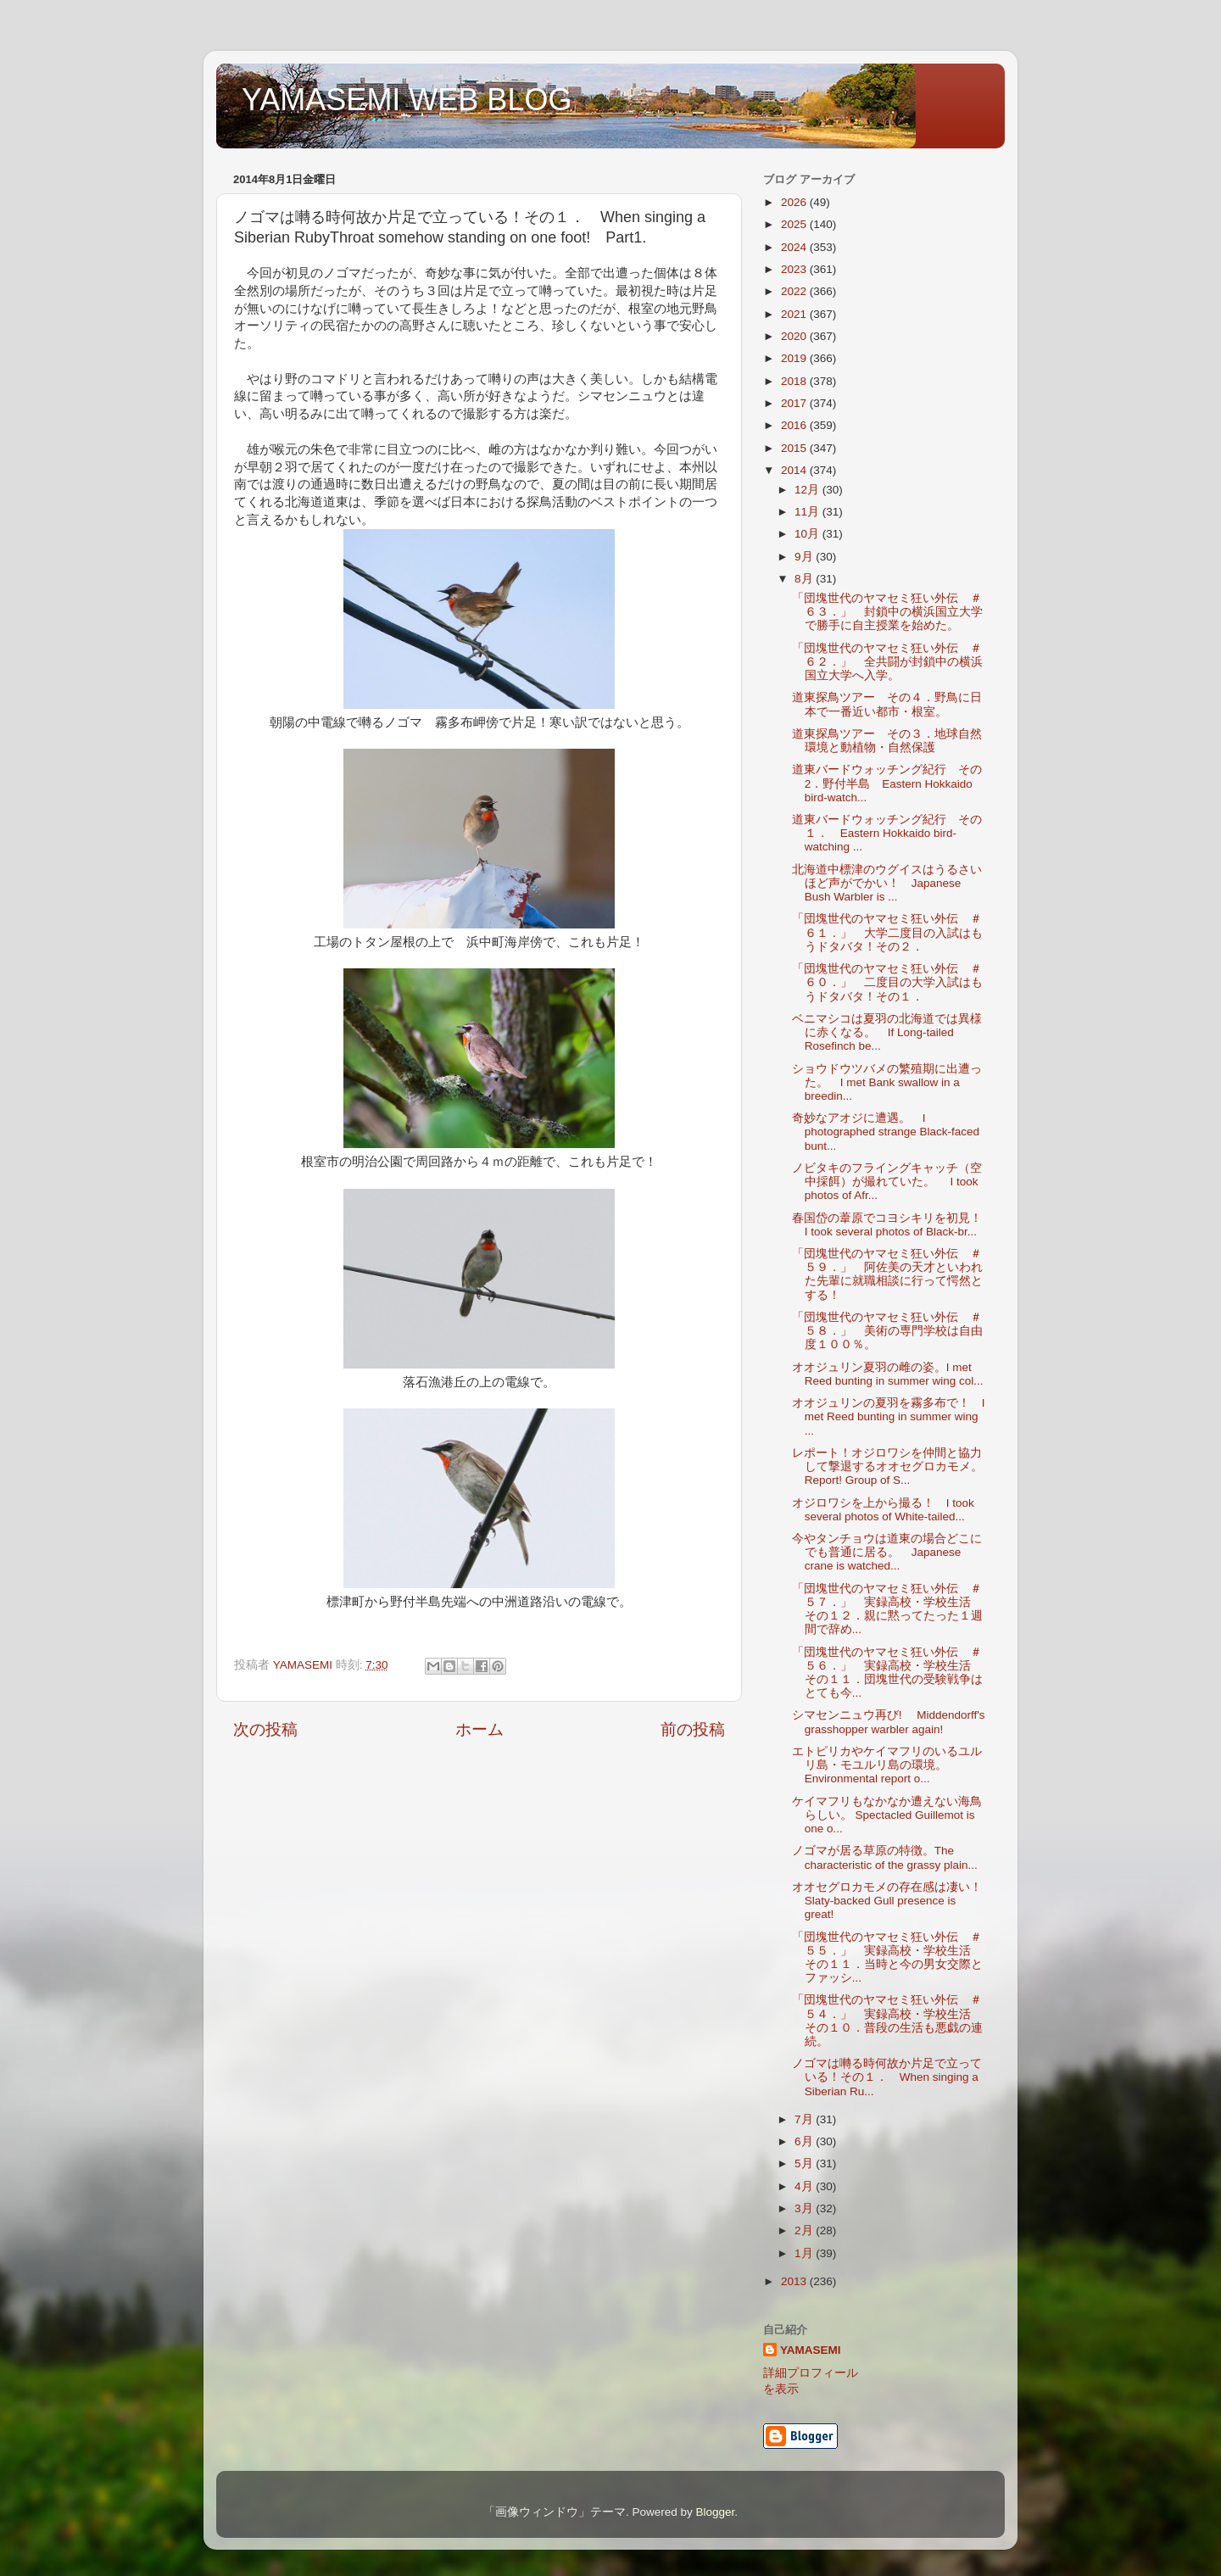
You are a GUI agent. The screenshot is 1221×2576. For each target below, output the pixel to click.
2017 (795, 403)
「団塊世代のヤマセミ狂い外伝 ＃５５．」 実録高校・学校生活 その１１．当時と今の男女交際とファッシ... (887, 1958)
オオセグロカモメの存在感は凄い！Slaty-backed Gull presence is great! (887, 1901)
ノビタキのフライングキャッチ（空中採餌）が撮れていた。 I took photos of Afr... (887, 1182)
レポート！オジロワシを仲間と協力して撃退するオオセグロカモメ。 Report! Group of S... (893, 1466)
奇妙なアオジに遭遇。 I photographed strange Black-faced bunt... (885, 1131)
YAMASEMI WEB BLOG (406, 99)
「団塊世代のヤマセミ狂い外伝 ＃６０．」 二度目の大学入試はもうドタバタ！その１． (887, 982)
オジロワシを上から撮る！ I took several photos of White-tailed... (883, 1510)
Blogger (714, 2512)
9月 (805, 556)
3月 (805, 2208)
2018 (795, 381)
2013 (795, 2281)
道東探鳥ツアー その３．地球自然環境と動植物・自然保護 (887, 741)
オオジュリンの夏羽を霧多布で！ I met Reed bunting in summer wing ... (888, 1416)
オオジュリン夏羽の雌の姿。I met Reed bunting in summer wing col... (888, 1374)
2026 (795, 202)
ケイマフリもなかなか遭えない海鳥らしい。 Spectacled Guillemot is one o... (887, 1815)
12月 (808, 489)
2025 (795, 224)
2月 (805, 2230)
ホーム (479, 1729)
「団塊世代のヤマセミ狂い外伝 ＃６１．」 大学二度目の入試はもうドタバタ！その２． (887, 932)
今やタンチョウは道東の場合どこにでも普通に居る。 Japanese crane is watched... (887, 1552)
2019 (795, 358)
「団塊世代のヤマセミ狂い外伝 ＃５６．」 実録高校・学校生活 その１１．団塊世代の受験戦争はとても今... (887, 1673)
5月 (805, 2163)
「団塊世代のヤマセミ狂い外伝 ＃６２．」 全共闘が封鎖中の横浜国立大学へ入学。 (887, 662)
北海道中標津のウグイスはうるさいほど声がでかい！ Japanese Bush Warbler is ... (887, 883)
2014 (795, 470)
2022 (795, 291)
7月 (805, 2119)
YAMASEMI (810, 2350)
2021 (795, 314)
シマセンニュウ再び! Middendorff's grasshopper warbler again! (888, 1722)
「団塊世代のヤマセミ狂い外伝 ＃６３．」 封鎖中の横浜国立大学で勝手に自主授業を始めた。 (887, 612)
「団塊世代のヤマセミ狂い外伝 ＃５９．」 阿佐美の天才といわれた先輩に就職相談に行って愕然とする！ (887, 1274)
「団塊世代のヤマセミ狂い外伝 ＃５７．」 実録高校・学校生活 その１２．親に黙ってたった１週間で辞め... (887, 1609)
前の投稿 (693, 1729)
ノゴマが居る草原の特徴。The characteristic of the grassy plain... (885, 1857)
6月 (805, 2141)
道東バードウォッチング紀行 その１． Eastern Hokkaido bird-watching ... (887, 833)
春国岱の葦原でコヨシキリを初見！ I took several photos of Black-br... (893, 1225)
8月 (805, 578)
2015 (795, 448)
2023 (795, 269)
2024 (795, 247)
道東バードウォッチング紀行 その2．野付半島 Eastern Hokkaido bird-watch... (887, 783)
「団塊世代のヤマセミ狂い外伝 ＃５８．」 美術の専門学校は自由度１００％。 (887, 1331)
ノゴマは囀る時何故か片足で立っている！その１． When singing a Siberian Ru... (887, 2077)
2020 (795, 336)
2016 (795, 425)
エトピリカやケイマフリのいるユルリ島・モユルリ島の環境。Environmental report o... (887, 1765)
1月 (805, 2253)
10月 (808, 533)
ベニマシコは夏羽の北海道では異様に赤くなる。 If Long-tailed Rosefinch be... (887, 1032)
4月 (805, 2186)
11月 (808, 511)
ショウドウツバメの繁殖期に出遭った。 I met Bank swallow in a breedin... (887, 1082)
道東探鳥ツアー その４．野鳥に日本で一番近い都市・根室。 (887, 704)
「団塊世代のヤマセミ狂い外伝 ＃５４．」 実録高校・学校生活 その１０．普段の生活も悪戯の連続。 (887, 2020)
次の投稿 (265, 1729)
